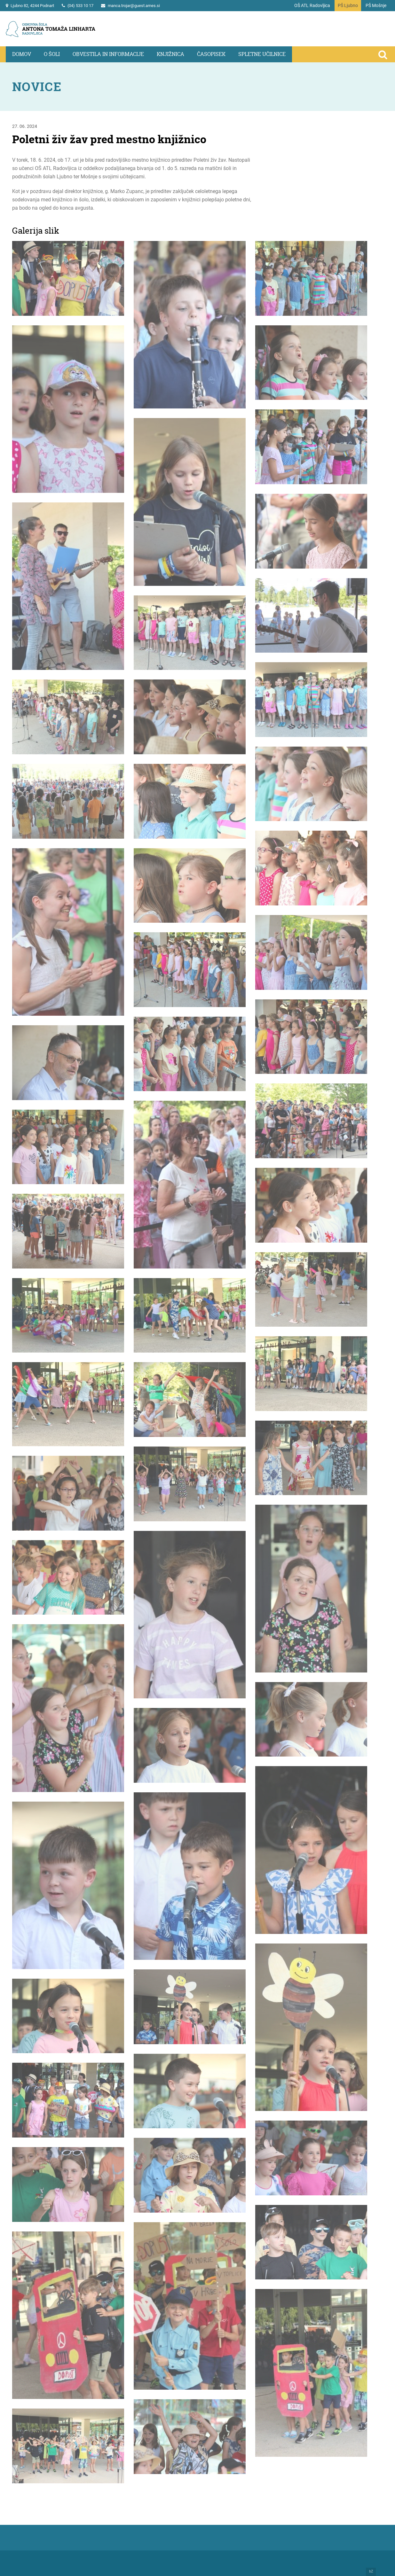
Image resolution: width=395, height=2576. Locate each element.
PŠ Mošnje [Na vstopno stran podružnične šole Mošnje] (376, 5)
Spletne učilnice (262, 54)
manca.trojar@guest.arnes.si (134, 5)
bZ (371, 2571)
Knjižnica (170, 54)
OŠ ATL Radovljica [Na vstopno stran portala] (312, 5)
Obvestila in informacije (108, 54)
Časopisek (211, 54)
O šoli (52, 54)
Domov (21, 54)
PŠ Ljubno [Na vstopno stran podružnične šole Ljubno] (348, 5)
